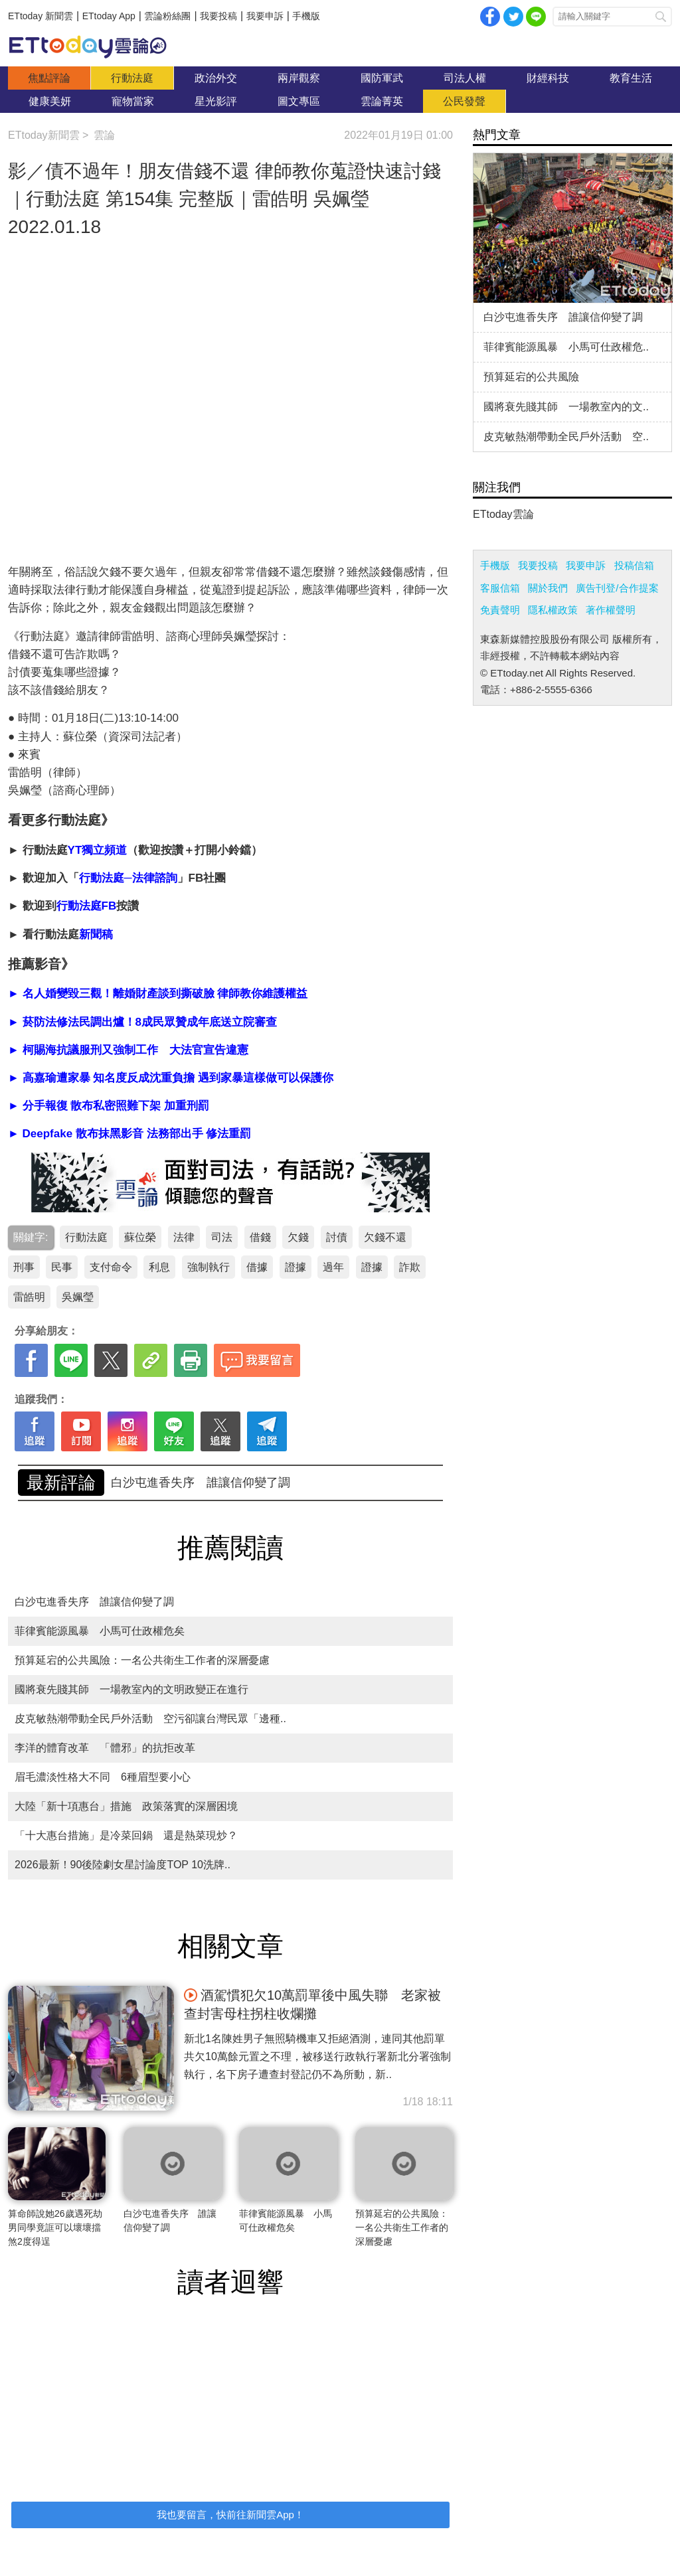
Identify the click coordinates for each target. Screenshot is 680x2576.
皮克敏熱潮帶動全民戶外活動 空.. (566, 436)
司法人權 (465, 78)
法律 (184, 1237)
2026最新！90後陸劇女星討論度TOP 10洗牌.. (122, 1864)
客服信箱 (500, 588)
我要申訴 (265, 16)
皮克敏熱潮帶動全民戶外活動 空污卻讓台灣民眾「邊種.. (150, 1718)
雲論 (94, 46)
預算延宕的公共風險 (531, 376)
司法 (221, 1237)
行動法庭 (132, 78)
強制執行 (208, 1267)
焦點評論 (49, 78)
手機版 (306, 16)
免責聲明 (500, 609)
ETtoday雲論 (503, 514)
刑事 (24, 1267)
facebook (490, 17)
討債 (336, 1237)
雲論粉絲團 (167, 16)
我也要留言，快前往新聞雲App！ (230, 2514)
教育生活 (631, 78)
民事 (61, 1267)
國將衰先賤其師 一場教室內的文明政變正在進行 (131, 1689)
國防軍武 (382, 78)
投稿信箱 (634, 565)
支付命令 (111, 1267)
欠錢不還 (385, 1237)
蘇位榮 (140, 1237)
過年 (333, 1267)
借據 (257, 1267)
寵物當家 (133, 101)
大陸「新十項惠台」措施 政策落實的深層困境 (126, 1806)
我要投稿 (218, 16)
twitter (513, 17)
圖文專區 (299, 101)
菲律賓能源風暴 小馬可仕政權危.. (566, 347)
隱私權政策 (553, 609)
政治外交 (216, 78)
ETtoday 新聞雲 (40, 16)
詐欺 (409, 1267)
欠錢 (298, 1237)
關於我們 (548, 588)
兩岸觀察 (299, 78)
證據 (295, 1267)
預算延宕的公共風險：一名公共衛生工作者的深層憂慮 (254, 1482)
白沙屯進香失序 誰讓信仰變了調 (94, 1601)
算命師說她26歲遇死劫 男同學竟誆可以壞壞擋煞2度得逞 (60, 2227)
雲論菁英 (382, 101)
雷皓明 (29, 1297)
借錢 (260, 1237)
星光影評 (216, 101)
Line (536, 17)
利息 (159, 1267)
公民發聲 (464, 101)
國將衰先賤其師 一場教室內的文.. (566, 406)
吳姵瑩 (78, 1297)
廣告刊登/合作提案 (617, 588)
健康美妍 (50, 101)
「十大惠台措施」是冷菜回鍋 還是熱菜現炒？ (126, 1835)
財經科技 (548, 78)
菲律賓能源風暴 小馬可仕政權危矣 (100, 1631)
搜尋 (660, 16)
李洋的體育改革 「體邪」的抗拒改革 (105, 1747)
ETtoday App (108, 16)
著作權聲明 (611, 609)
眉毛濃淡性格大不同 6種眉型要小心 (103, 1777)
